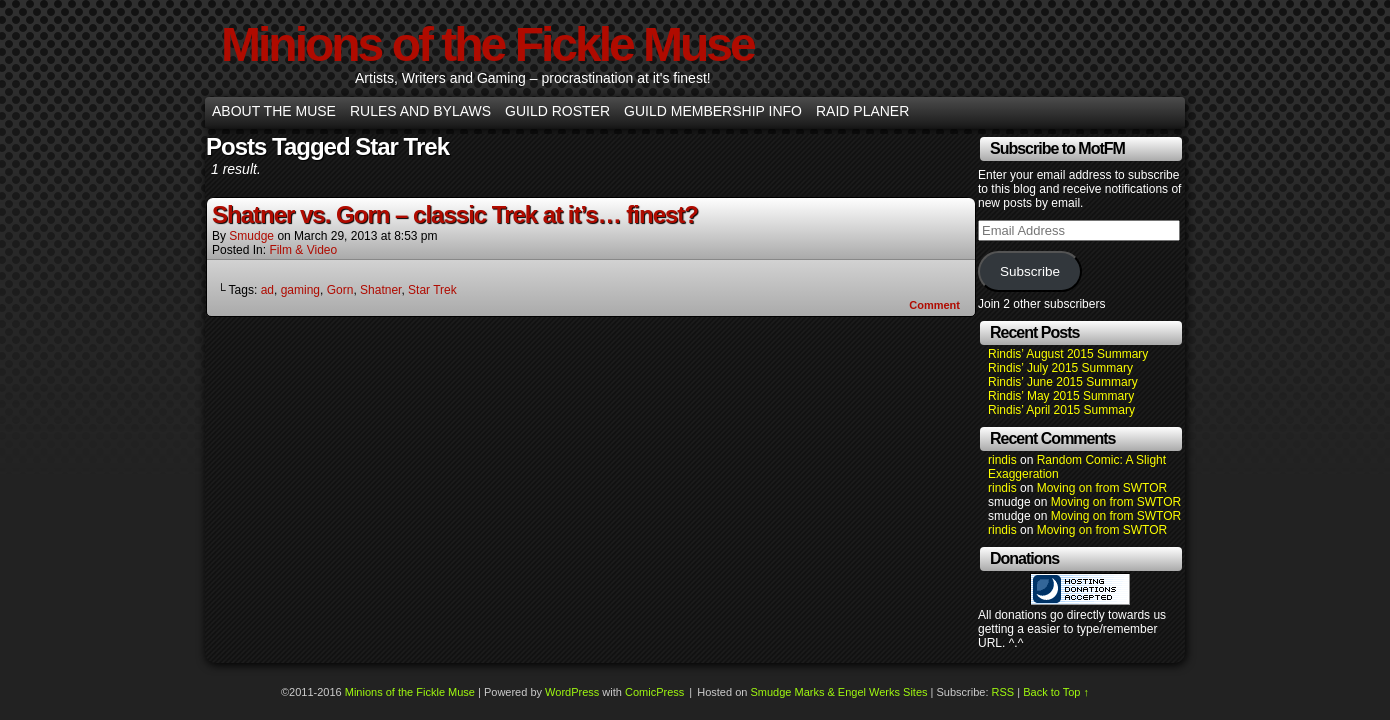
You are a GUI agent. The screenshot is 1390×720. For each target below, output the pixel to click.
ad (267, 290)
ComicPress (654, 692)
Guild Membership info (713, 111)
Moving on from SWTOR (1102, 488)
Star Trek (432, 290)
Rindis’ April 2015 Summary (1061, 410)
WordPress (572, 692)
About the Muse (274, 111)
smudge (251, 236)
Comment (934, 305)
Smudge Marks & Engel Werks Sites (838, 692)
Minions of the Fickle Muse (487, 44)
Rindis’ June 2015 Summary (1063, 382)
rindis (1002, 460)
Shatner (380, 290)
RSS (1003, 692)
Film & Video (303, 250)
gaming (300, 290)
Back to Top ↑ (1056, 692)
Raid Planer (862, 111)
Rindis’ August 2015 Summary (1068, 354)
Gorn (340, 290)
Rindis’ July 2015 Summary (1060, 368)
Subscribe (1030, 271)
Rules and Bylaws (420, 111)
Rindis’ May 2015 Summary (1061, 396)
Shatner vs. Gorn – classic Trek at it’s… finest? (455, 214)
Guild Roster (557, 111)
